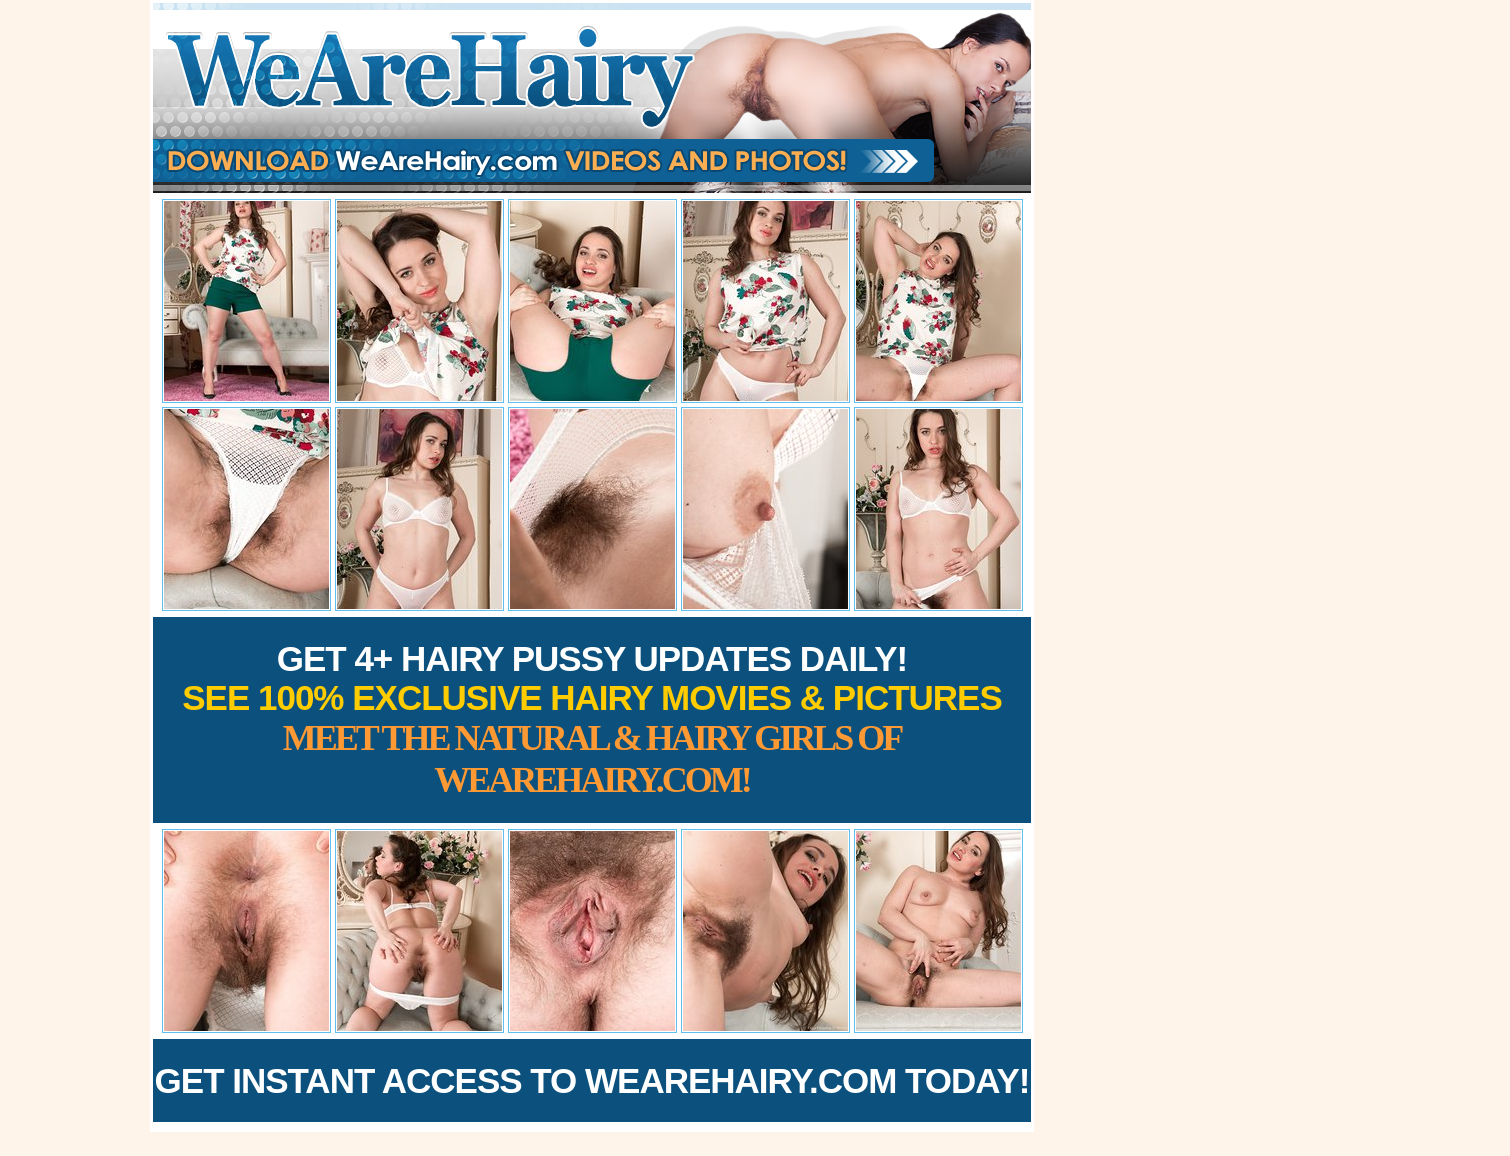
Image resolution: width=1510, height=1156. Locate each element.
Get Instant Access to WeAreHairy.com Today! (592, 1080)
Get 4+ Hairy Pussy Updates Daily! (592, 719)
